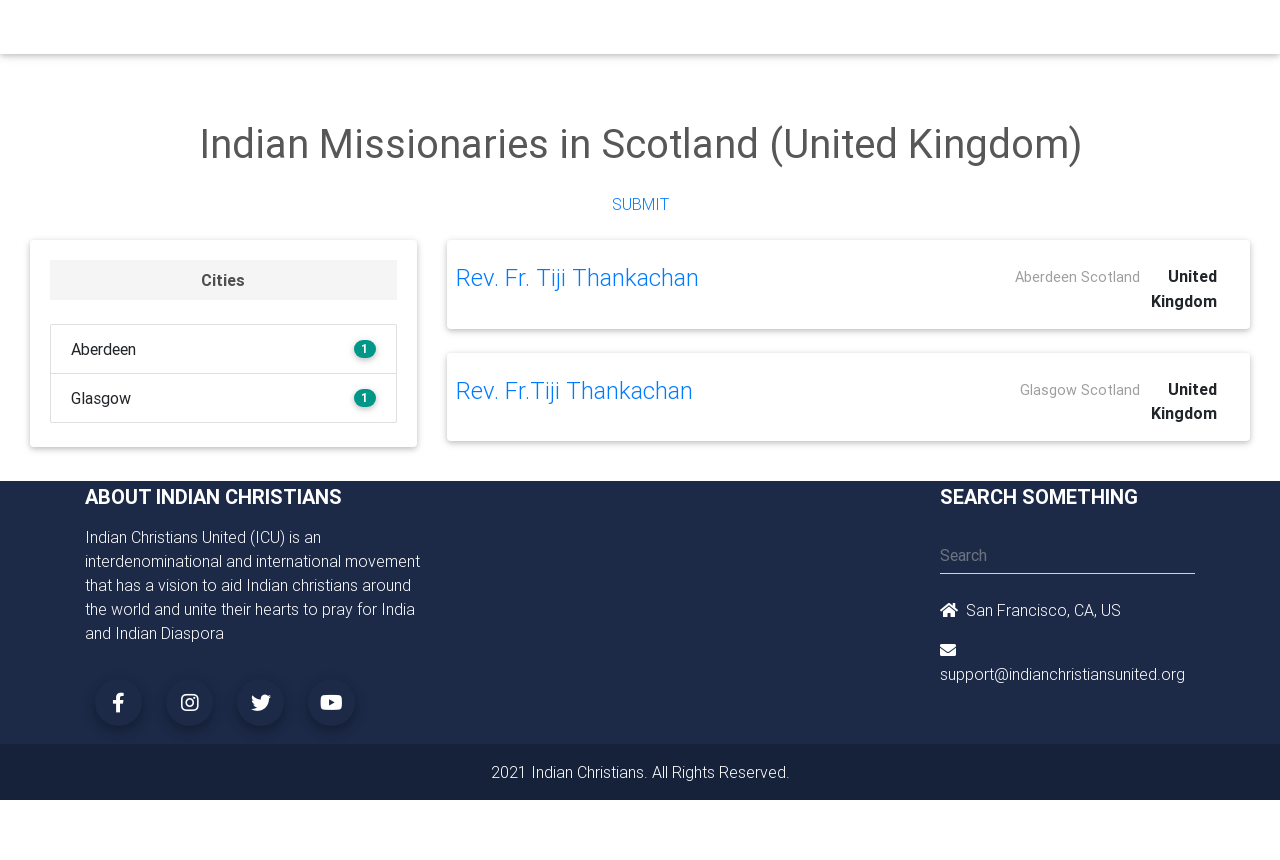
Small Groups (508, 32)
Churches (344, 32)
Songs (877, 32)
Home (279, 30)
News (716, 32)
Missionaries (795, 32)
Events (656, 32)
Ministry (419, 32)
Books (594, 32)
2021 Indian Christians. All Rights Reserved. (640, 772)
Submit (640, 204)
